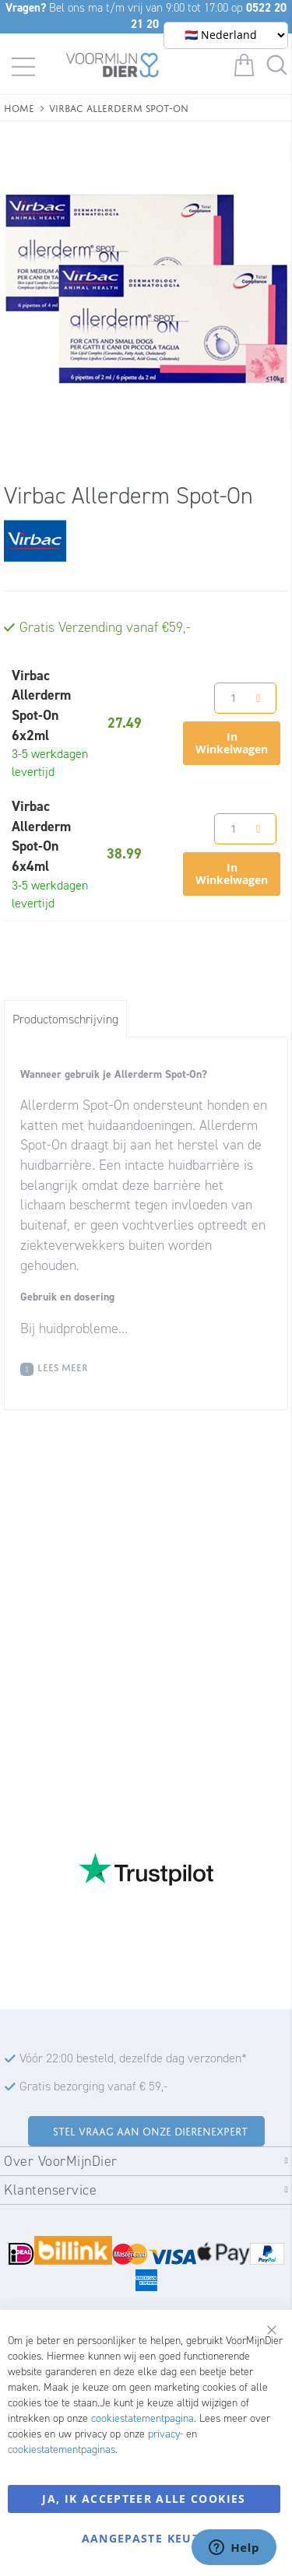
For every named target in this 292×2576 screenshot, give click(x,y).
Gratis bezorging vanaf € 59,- (93, 2086)
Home (19, 107)
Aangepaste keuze (144, 2538)
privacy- (165, 2434)
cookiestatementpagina (142, 2418)
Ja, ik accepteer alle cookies (143, 2498)
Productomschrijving (65, 1019)
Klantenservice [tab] (50, 2190)
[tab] (65, 1018)
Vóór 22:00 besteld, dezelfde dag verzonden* (133, 2058)
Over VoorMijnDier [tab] (61, 2161)
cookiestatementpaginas (61, 2449)
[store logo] (112, 67)
